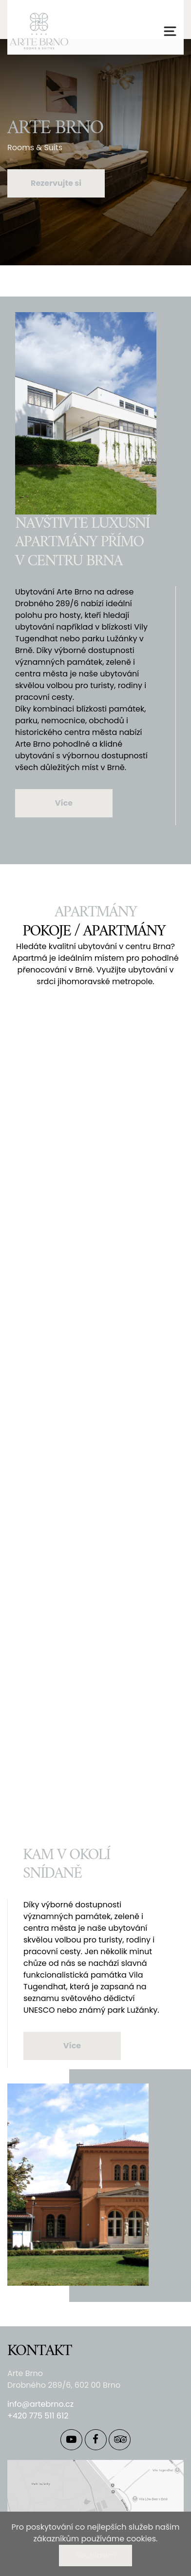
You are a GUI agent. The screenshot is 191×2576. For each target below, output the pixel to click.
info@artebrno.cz (40, 2404)
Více (64, 803)
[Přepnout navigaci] (170, 31)
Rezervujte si (56, 183)
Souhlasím (95, 2555)
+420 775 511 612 (37, 2415)
